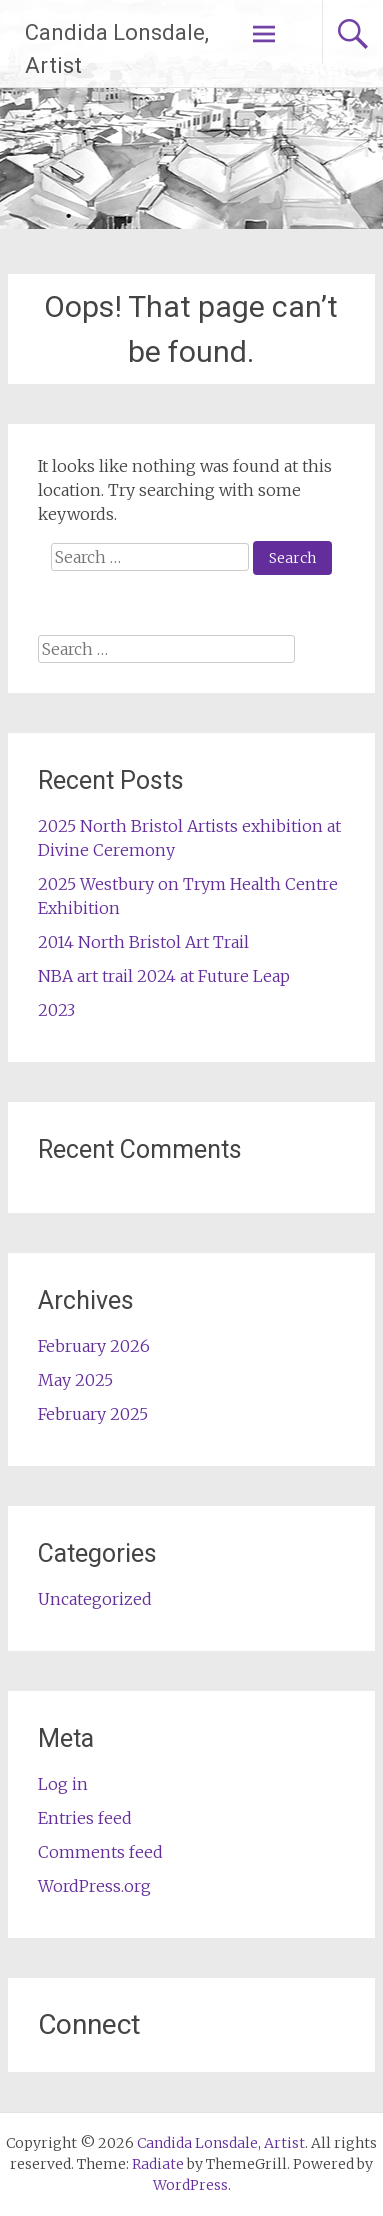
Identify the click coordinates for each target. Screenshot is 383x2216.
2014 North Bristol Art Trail (143, 942)
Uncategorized (95, 1599)
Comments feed (100, 1852)
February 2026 (94, 1346)
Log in (63, 1784)
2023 (56, 1010)
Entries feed (85, 1818)
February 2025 (93, 1414)
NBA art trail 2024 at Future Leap (164, 976)
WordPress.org (94, 1886)
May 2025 (75, 1380)
